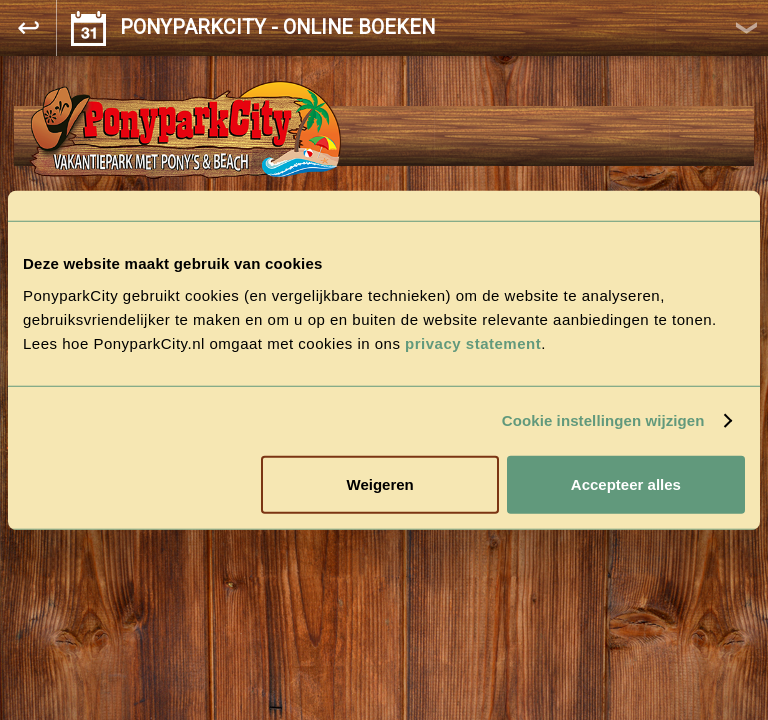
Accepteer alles (626, 483)
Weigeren (380, 483)
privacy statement (473, 342)
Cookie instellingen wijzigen (603, 420)
